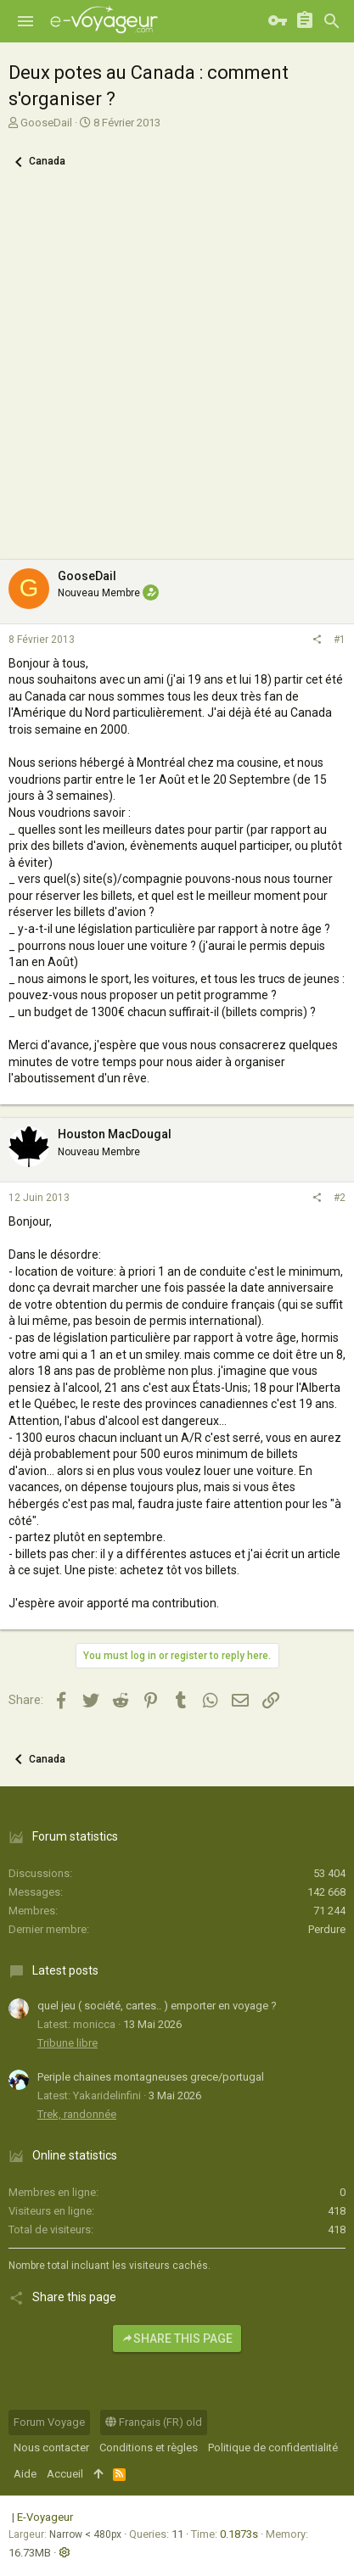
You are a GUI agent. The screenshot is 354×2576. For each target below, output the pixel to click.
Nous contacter (51, 2447)
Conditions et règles (148, 2447)
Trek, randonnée (76, 2114)
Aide (25, 2473)
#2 (340, 1198)
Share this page (177, 2338)
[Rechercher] (332, 21)
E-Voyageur (45, 2517)
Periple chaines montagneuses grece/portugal (150, 2076)
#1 (340, 639)
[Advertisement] (177, 374)
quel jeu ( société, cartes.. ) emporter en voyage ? (157, 2005)
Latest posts (65, 1970)
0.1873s (239, 2534)
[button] (25, 21)
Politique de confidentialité (273, 2447)
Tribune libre (67, 2043)
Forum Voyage (49, 2422)
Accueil (65, 2473)
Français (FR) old (153, 2422)
